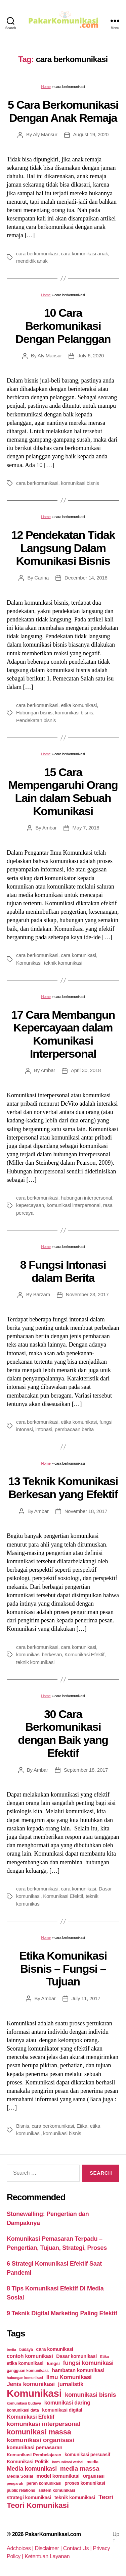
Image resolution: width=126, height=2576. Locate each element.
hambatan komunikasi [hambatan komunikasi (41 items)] (78, 2370)
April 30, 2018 (86, 1070)
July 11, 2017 (86, 1998)
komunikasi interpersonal (73, 1205)
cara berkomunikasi (37, 253)
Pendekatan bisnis (36, 720)
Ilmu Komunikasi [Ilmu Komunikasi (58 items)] (69, 2377)
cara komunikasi (78, 955)
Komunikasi (28, 963)
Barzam (41, 1294)
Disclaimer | (49, 2548)
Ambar (49, 827)
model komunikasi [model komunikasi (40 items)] (57, 2476)
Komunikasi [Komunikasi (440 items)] (34, 2393)
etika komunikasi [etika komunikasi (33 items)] (25, 2363)
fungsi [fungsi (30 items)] (53, 2363)
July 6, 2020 (91, 355)
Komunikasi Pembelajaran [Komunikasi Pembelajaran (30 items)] (34, 2454)
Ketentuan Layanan (47, 2556)
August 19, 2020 (91, 134)
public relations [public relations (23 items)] (21, 2490)
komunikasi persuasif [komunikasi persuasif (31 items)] (87, 2454)
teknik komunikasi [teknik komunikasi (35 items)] (74, 2497)
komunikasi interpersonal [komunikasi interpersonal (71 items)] (43, 2423)
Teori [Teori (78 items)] (105, 2497)
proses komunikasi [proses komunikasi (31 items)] (85, 2483)
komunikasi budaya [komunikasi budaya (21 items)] (24, 2403)
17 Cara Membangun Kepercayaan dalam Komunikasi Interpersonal (63, 1034)
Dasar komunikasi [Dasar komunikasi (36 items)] (76, 2356)
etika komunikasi (79, 705)
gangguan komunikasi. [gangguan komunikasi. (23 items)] (28, 2370)
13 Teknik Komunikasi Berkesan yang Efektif (63, 1488)
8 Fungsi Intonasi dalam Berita (63, 1271)
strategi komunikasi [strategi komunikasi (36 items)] (29, 2497)
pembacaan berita (74, 1429)
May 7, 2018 (86, 827)
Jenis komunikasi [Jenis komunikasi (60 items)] (31, 2384)
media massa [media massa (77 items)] (79, 2468)
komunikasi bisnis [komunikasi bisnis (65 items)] (90, 2394)
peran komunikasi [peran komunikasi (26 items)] (44, 2483)
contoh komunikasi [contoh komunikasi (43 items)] (30, 2356)
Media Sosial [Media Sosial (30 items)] (20, 2476)
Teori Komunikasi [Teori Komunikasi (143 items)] (38, 2505)
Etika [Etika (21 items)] (104, 2357)
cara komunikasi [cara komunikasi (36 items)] (54, 2349)
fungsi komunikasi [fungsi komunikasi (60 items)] (88, 2363)
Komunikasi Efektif (84, 1654)
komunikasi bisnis (80, 483)
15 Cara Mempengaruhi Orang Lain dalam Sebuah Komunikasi (63, 791)
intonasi (44, 1429)
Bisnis (22, 2126)
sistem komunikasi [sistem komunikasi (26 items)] (56, 2490)
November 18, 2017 (86, 1511)
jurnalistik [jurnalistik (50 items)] (70, 2384)
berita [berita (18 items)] (11, 2349)
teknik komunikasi (63, 963)
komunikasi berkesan (39, 1654)
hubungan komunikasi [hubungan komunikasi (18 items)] (25, 2378)
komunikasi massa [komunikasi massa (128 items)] (39, 2432)
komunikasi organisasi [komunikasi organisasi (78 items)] (40, 2439)
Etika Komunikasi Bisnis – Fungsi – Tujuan (63, 1968)
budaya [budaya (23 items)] (26, 2349)
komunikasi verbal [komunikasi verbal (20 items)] (67, 2462)
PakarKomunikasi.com (53, 2534)
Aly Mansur (45, 134)
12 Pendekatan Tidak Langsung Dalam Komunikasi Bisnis (63, 547)
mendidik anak (31, 261)
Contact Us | (78, 2548)
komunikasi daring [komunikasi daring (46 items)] (67, 2403)
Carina (41, 577)
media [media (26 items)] (92, 2461)
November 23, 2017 (87, 1294)
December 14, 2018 (86, 577)
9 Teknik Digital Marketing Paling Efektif (62, 2313)
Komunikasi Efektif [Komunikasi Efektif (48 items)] (30, 2417)
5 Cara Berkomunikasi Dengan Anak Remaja (63, 111)
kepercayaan (30, 1205)
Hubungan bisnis (34, 712)
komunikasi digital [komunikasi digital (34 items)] (62, 2410)
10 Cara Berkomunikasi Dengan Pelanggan (63, 325)
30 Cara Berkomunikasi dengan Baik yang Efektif (63, 1733)
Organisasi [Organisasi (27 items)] (93, 2476)
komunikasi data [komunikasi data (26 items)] (23, 2410)
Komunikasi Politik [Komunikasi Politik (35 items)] (28, 2461)
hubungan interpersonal (86, 1198)
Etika (82, 2126)
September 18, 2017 (86, 1770)
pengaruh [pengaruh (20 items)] (15, 2483)
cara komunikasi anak (84, 253)
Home (45, 87)
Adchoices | (21, 2548)
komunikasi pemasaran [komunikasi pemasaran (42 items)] (34, 2447)
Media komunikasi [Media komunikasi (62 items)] (32, 2468)
